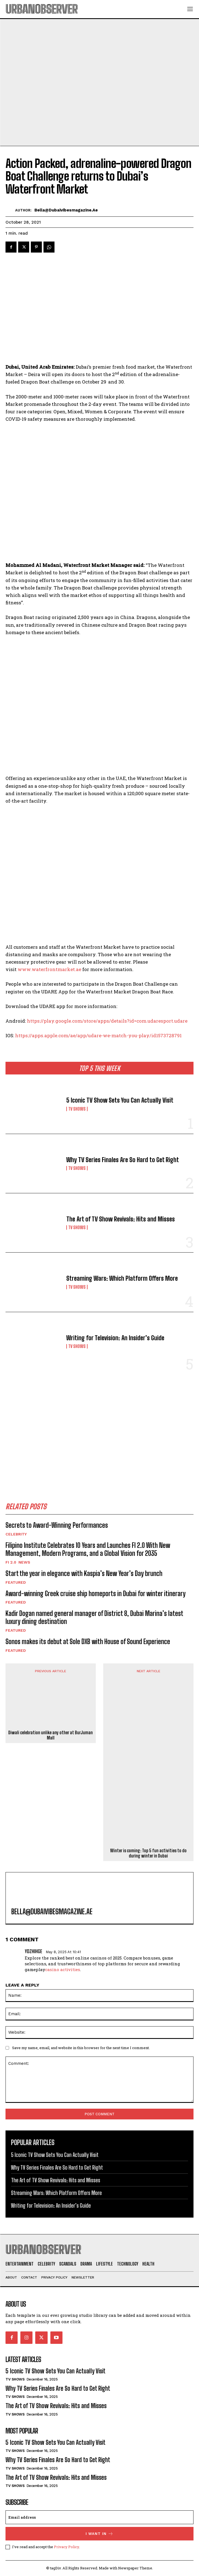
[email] (99, 2517)
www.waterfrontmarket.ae (49, 969)
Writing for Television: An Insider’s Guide (115, 1338)
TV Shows (77, 1109)
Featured (16, 1582)
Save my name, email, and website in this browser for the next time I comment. (81, 2047)
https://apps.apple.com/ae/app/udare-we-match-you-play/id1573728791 (98, 1035)
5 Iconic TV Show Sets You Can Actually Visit (119, 1100)
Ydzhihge (33, 1951)
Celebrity (16, 1534)
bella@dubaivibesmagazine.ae (66, 210)
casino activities (62, 1969)
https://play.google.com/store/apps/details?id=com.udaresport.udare (107, 1021)
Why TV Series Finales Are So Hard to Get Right (122, 1160)
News (24, 1562)
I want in (99, 2533)
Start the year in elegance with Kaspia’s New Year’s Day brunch (84, 1573)
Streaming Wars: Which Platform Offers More (122, 1278)
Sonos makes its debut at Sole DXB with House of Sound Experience (88, 1641)
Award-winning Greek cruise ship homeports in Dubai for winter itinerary (96, 1593)
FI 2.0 (11, 1562)
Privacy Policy (66, 2546)
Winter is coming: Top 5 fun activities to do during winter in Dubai (148, 1853)
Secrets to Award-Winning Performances (57, 1525)
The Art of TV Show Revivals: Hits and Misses (120, 1219)
